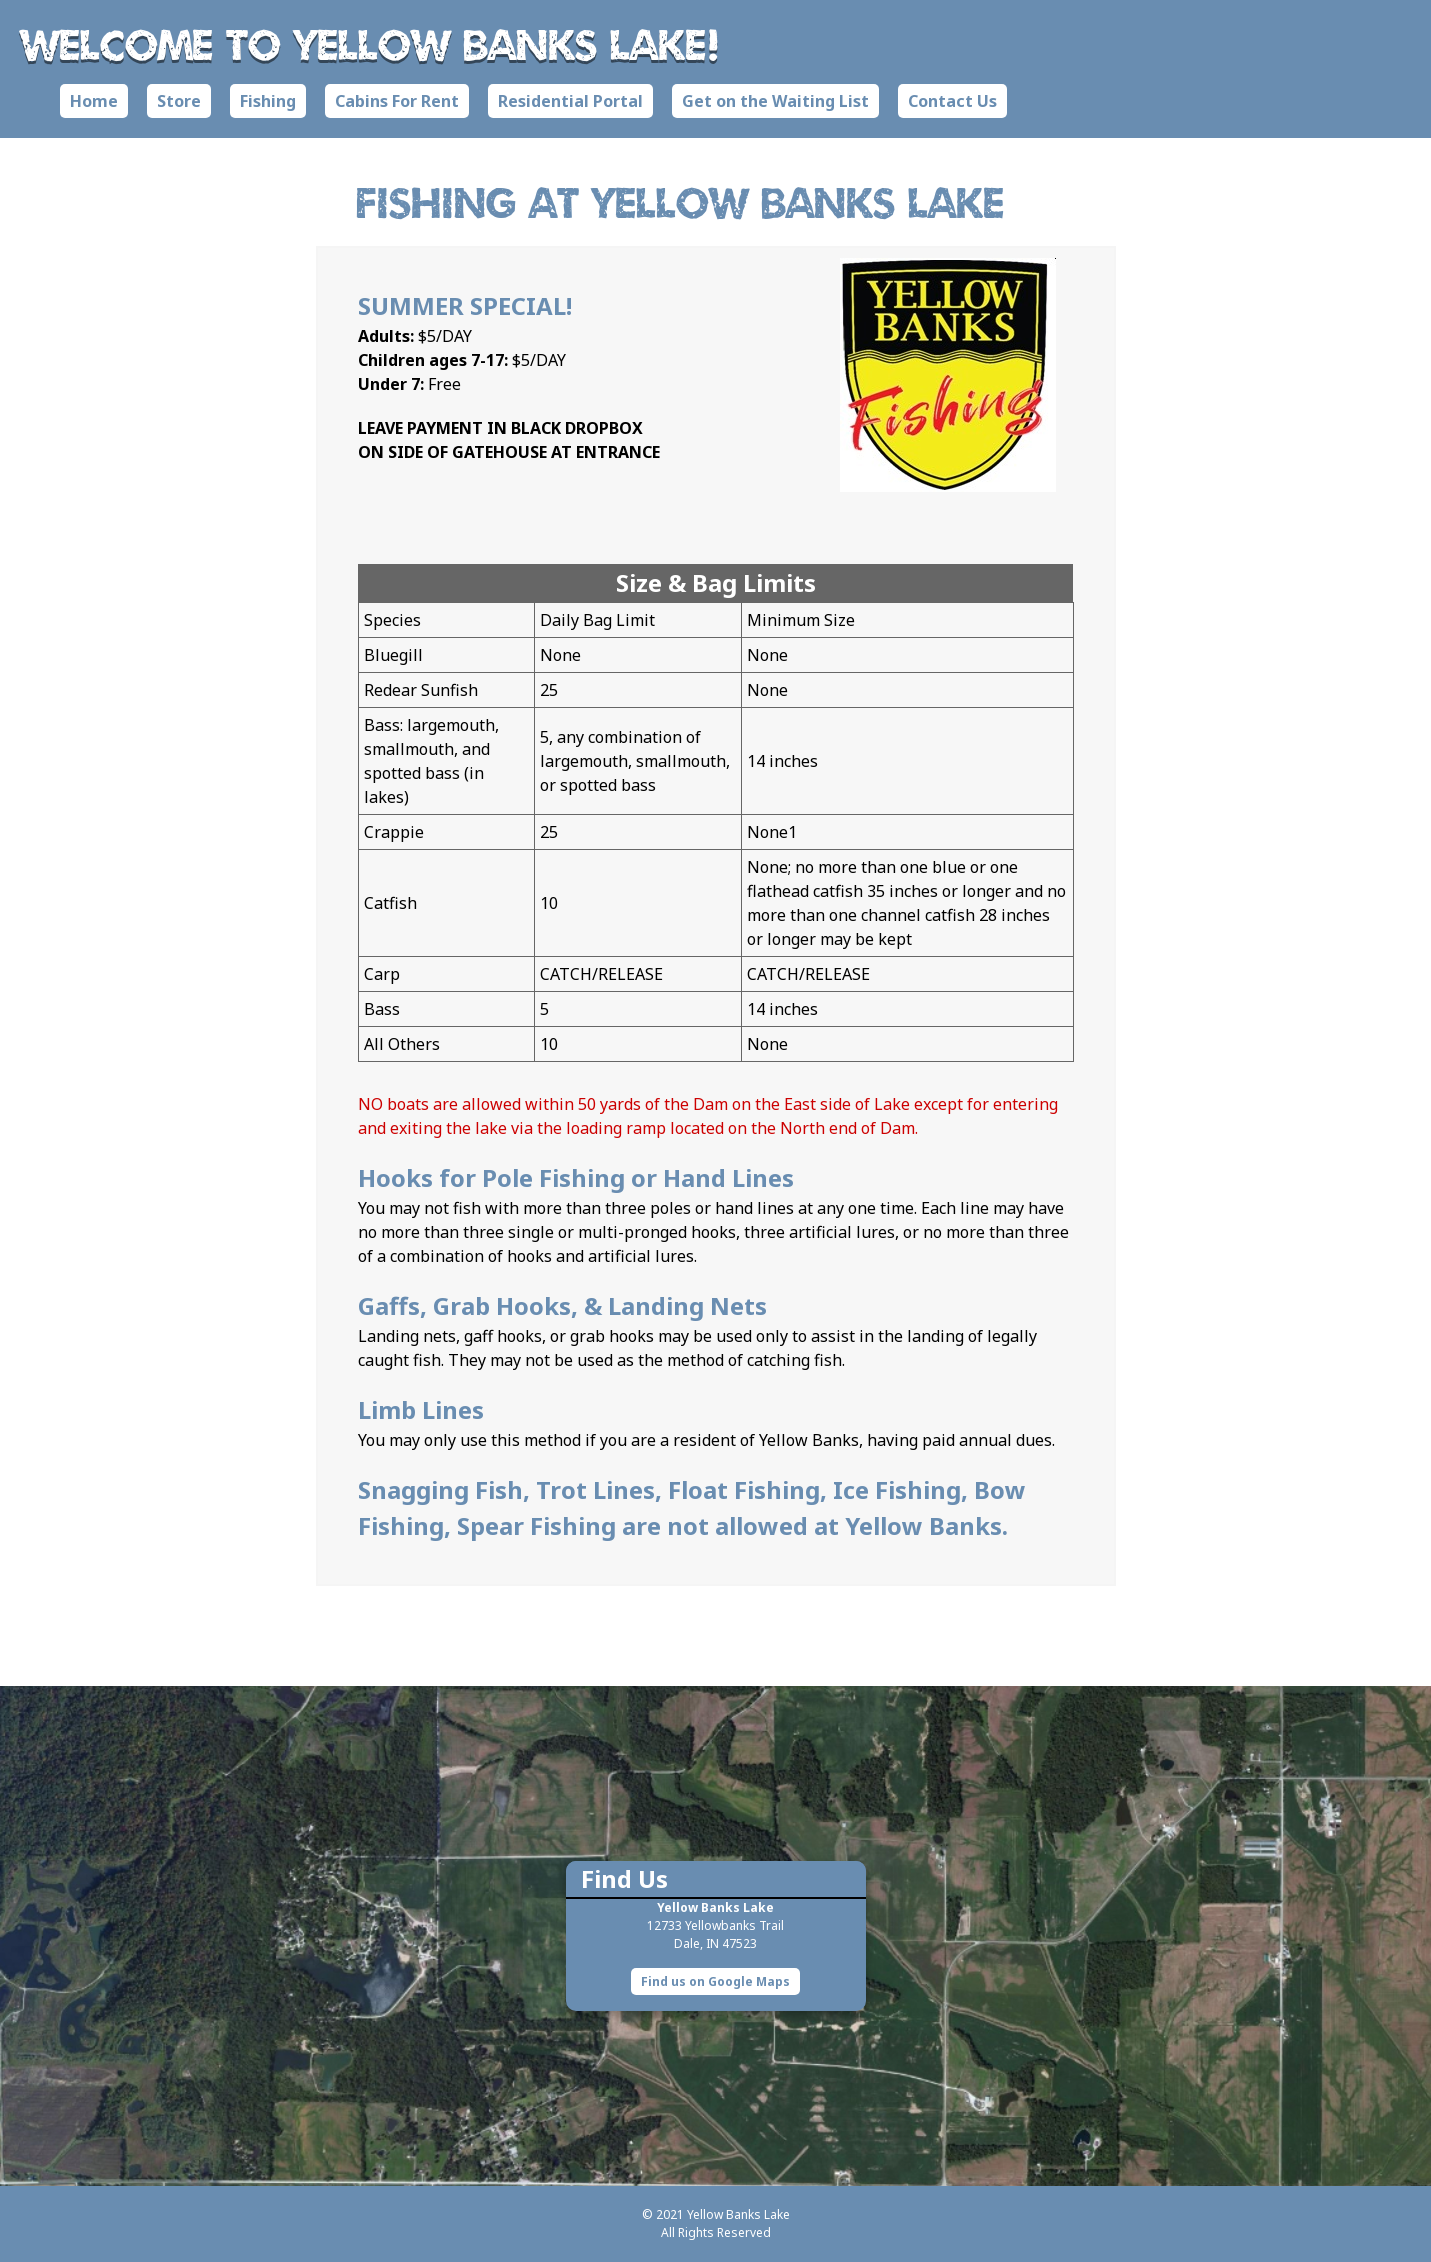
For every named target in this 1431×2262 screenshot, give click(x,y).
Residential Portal (570, 101)
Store (179, 101)
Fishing (268, 101)
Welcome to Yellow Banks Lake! (370, 44)
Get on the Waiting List (775, 101)
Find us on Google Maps (715, 1981)
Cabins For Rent (397, 101)
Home (94, 101)
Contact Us (952, 101)
